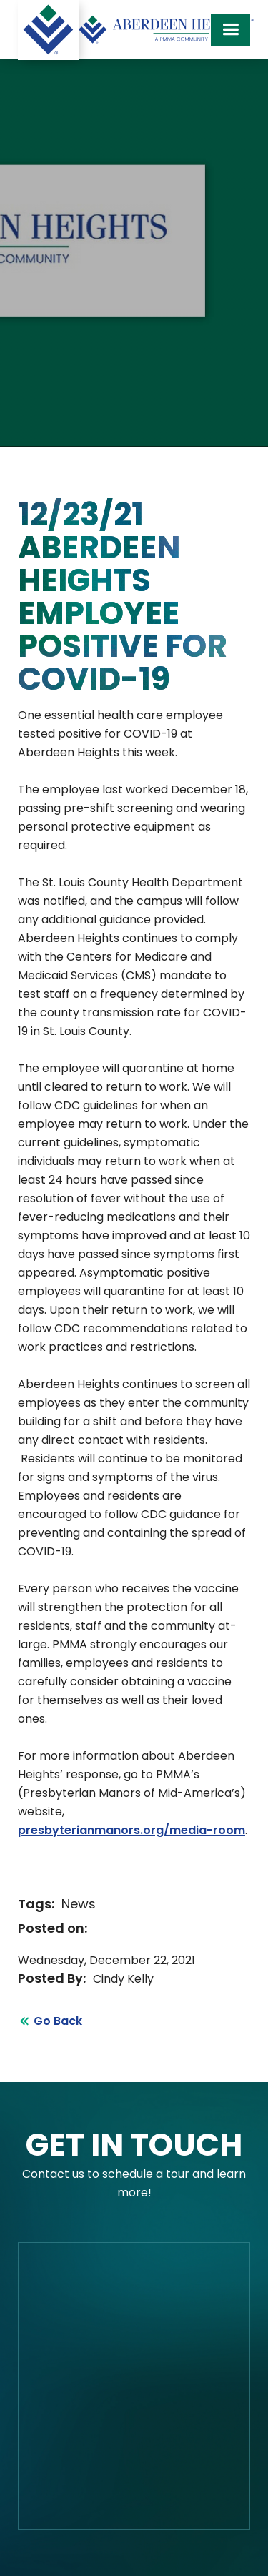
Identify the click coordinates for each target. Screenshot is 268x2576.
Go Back (58, 2021)
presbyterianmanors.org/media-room (131, 1830)
